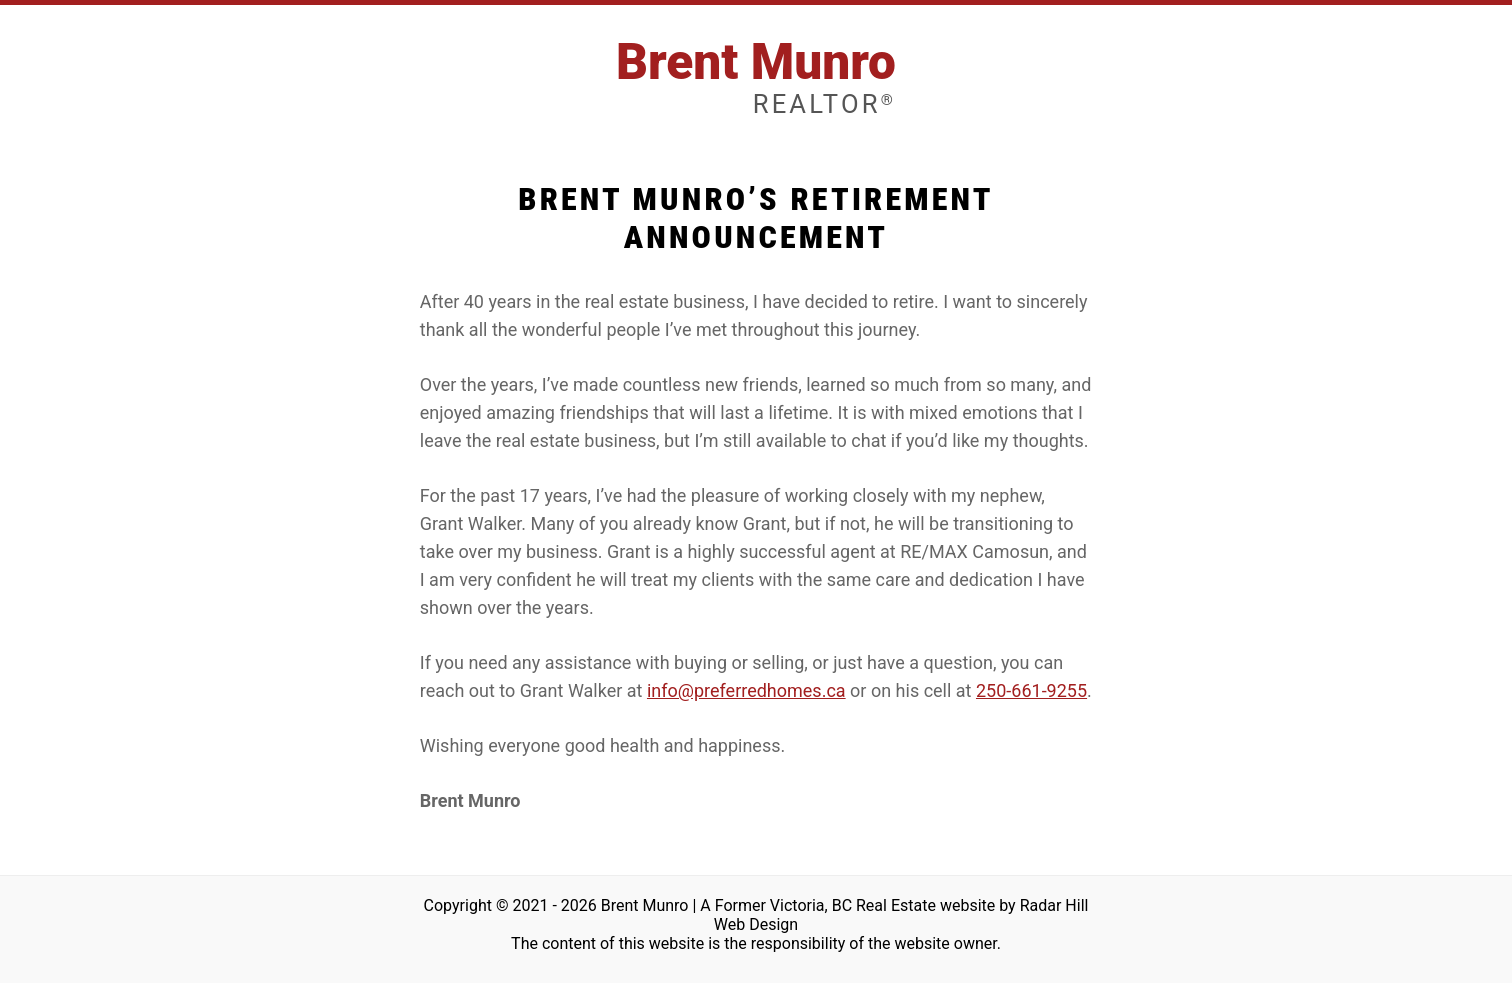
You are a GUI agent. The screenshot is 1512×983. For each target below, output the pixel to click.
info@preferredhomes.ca (746, 690)
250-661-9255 (1031, 690)
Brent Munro (756, 76)
